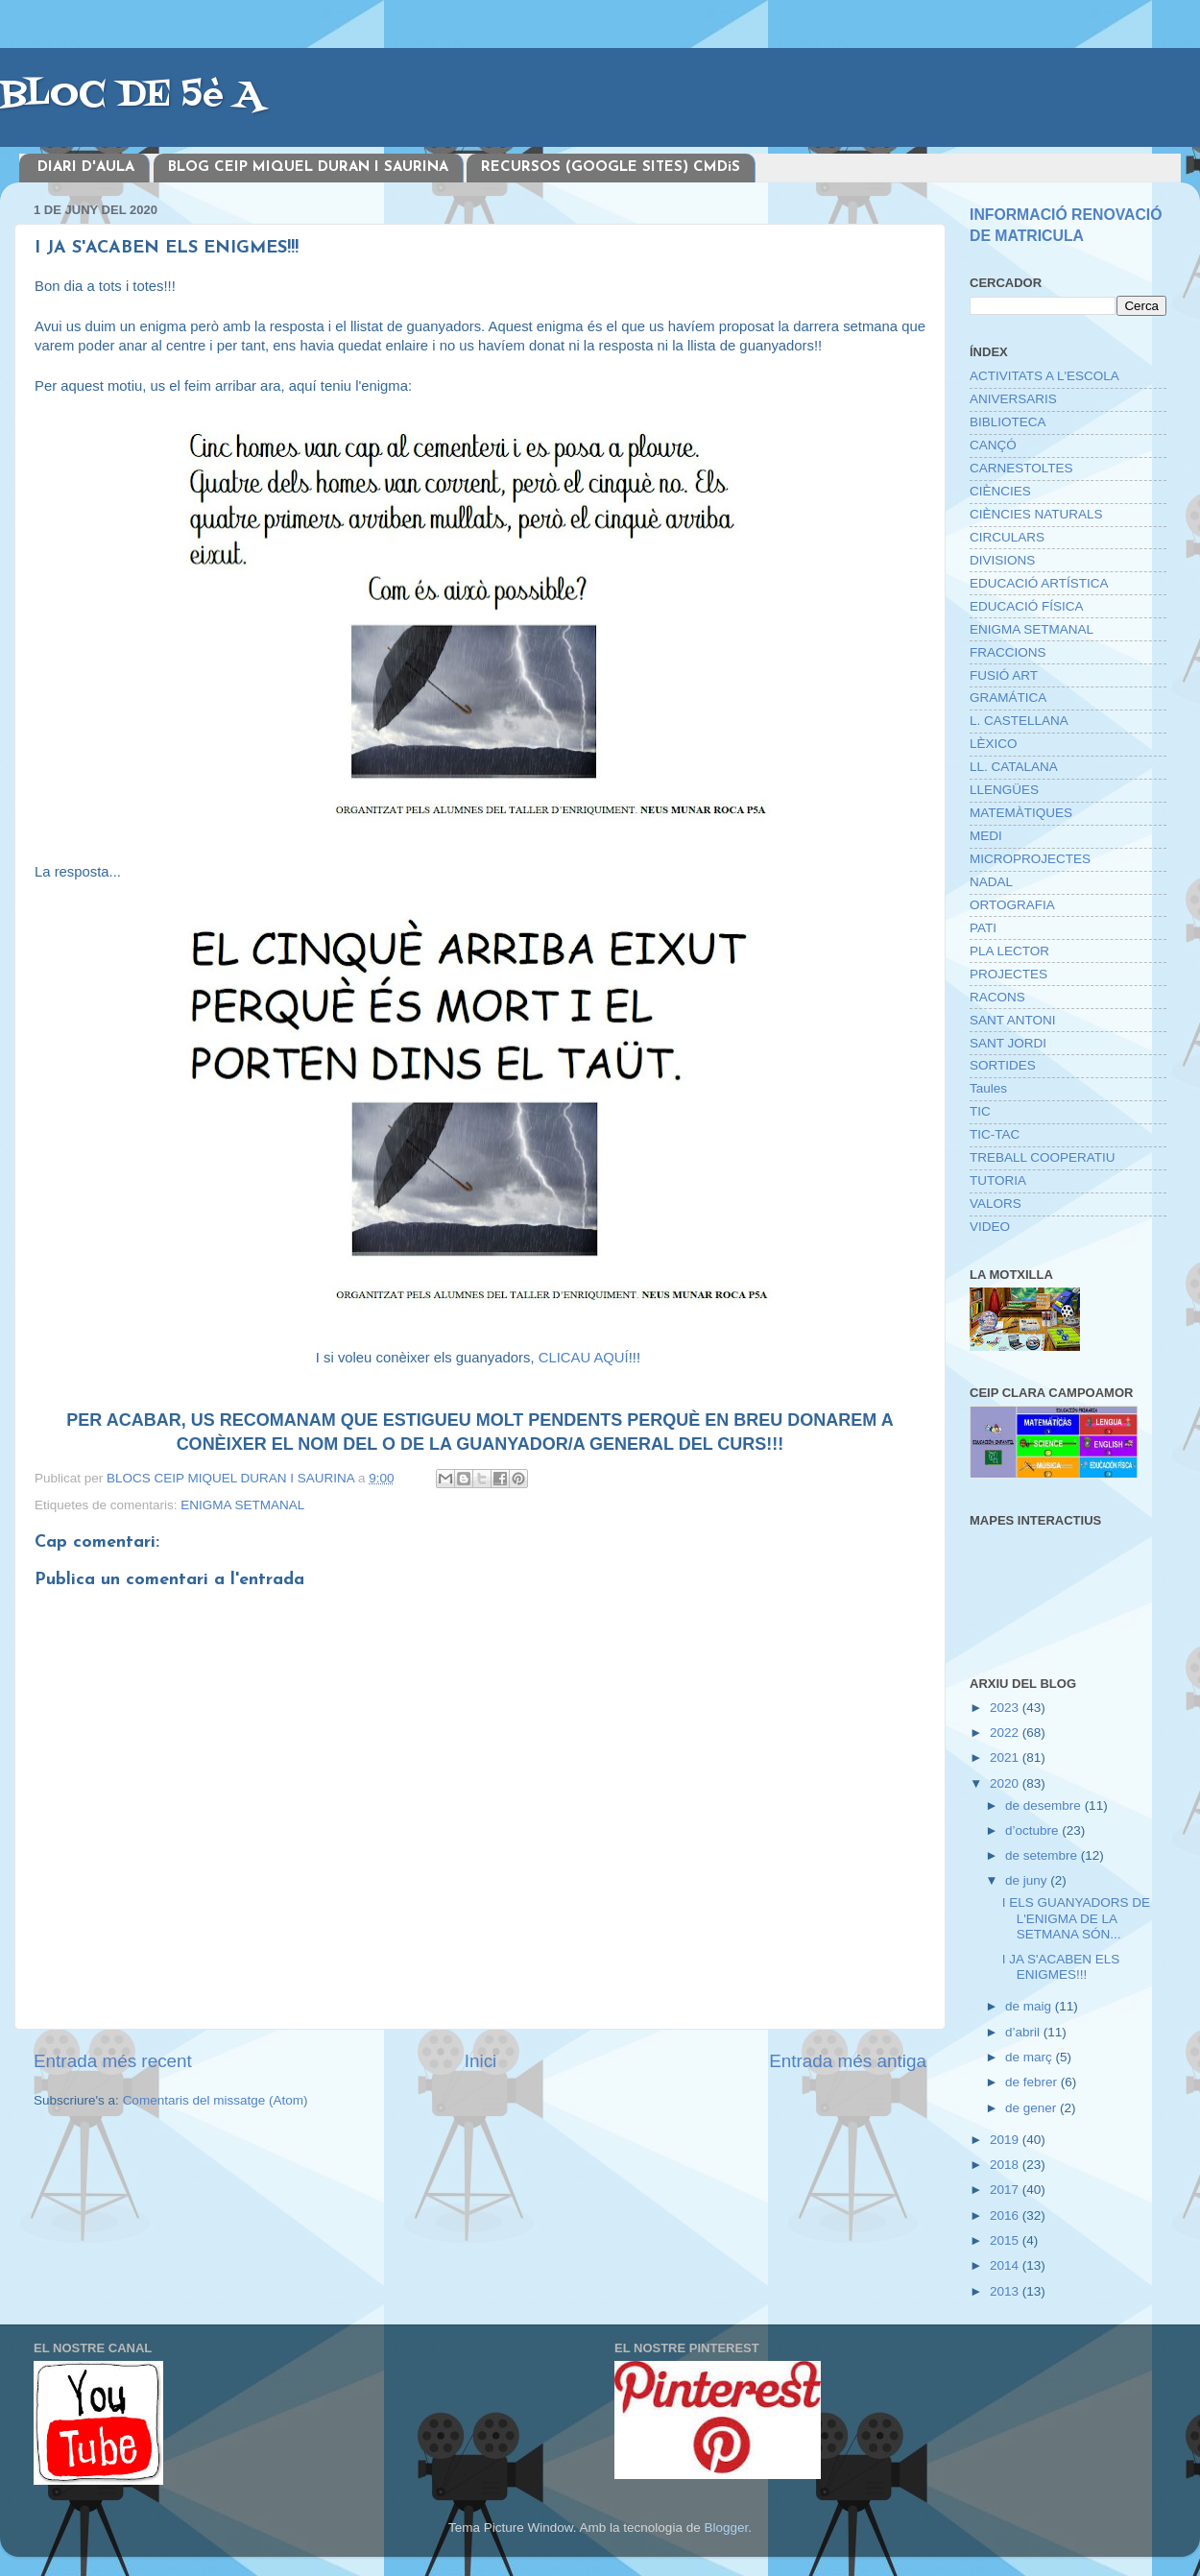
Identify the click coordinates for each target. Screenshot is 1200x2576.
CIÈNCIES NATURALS (1036, 514)
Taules (988, 1088)
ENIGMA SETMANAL (242, 1505)
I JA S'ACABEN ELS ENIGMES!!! (1061, 1967)
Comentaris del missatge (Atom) (215, 2100)
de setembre (1043, 1855)
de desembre (1045, 1805)
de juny (1027, 1880)
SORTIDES (1003, 1065)
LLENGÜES (1004, 789)
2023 (1006, 1707)
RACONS (997, 997)
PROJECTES (1008, 974)
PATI (983, 928)
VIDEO (990, 1226)
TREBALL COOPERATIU (1043, 1157)
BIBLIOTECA (1008, 422)
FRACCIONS (1008, 652)
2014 (1006, 2265)
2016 (1006, 2215)
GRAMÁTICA (1008, 697)
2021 (1006, 1757)
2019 (1006, 2139)
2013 (1006, 2291)
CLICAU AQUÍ (584, 1357)
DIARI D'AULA (85, 167)
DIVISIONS (1002, 560)
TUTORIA (998, 1180)
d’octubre (1033, 1830)
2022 (1006, 1732)
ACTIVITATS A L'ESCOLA (1044, 376)
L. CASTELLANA (1019, 720)
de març (1030, 2057)
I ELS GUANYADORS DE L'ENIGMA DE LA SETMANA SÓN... (1076, 1917)
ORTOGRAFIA (1012, 905)
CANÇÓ (993, 445)
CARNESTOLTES (1021, 468)
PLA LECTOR (1009, 951)
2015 (1006, 2240)
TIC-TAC (995, 1134)
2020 (1006, 1783)
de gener (1032, 2108)
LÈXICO (994, 743)
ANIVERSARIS (1013, 399)
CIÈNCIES (1000, 491)
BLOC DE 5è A (131, 95)
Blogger (726, 2527)
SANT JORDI (1008, 1043)
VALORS (995, 1203)
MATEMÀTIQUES (1021, 813)
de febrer (1033, 2082)
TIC (980, 1111)
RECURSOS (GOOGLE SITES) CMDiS (610, 167)
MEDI (986, 836)
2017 (1006, 2189)
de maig (1030, 2006)
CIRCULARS (1007, 537)
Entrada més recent (113, 2061)
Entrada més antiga (847, 2061)
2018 (1006, 2164)
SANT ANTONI (1013, 1020)
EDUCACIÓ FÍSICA (1027, 606)
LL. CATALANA (1014, 766)
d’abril (1024, 2032)
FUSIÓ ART (1004, 675)
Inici (481, 2061)
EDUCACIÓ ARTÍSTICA (1039, 583)
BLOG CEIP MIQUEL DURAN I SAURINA (308, 167)
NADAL (991, 882)
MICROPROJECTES (1030, 859)
